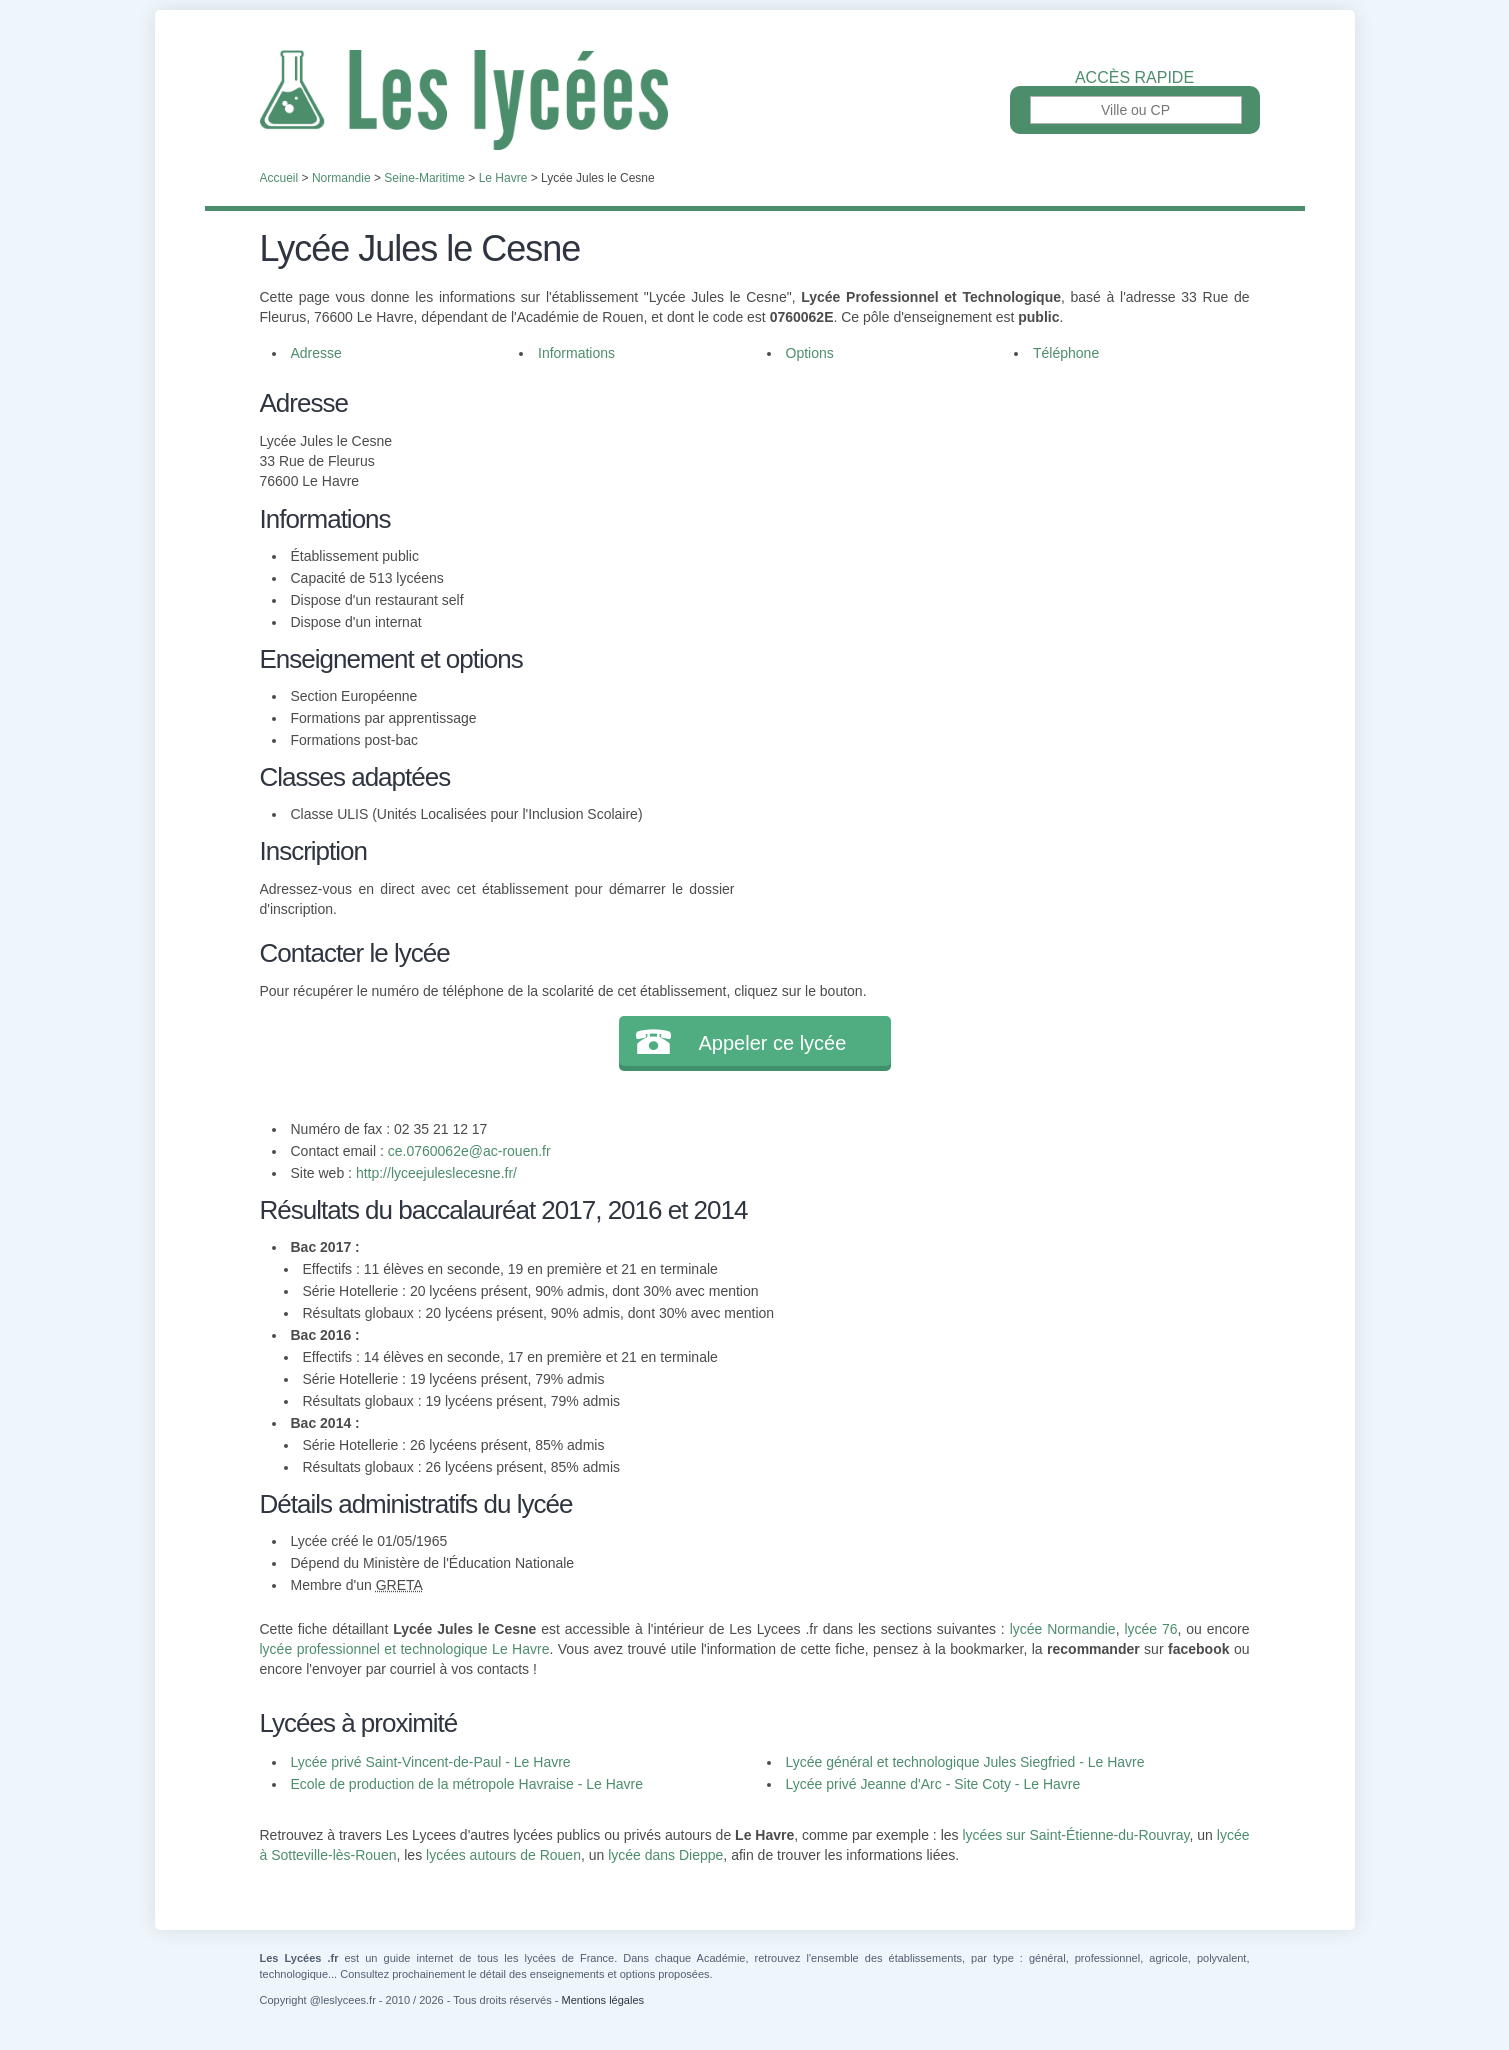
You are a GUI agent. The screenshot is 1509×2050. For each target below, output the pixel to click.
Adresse (316, 353)
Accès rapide (1134, 78)
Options (810, 353)
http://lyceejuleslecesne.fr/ (436, 1173)
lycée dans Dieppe (665, 1855)
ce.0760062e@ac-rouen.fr (469, 1151)
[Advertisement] (992, 524)
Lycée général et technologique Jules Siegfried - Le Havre (965, 1762)
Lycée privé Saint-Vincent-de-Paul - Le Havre (431, 1762)
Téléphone (1066, 353)
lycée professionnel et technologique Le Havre (405, 1649)
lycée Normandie (1063, 1629)
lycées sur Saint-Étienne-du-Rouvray (1075, 1835)
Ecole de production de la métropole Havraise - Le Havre (467, 1784)
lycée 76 (1150, 1629)
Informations (576, 353)
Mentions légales (602, 2000)
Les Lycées (755, 100)
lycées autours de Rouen (503, 1855)
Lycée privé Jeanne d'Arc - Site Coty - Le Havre (933, 1784)
